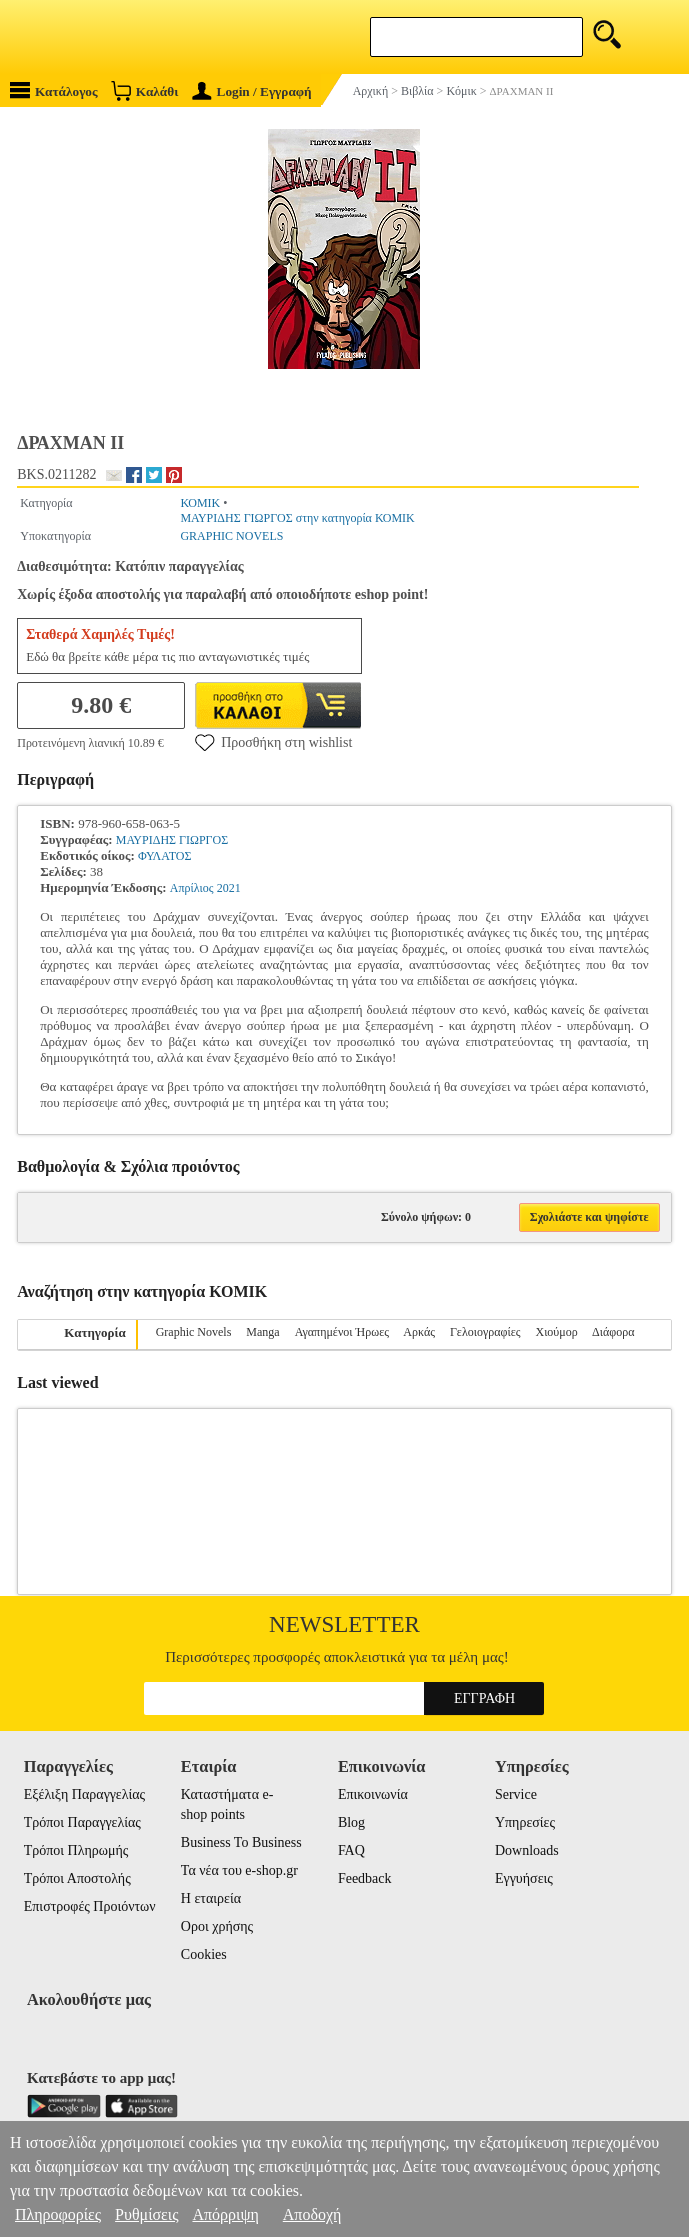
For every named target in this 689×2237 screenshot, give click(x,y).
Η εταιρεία (211, 1898)
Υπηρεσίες (525, 1822)
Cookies (204, 1954)
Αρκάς (419, 1332)
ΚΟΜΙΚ (200, 503)
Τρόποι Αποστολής (77, 1878)
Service (516, 1794)
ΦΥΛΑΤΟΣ (164, 856)
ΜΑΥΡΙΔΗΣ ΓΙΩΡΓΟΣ (172, 840)
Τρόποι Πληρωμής (76, 1850)
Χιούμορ (556, 1332)
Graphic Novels (194, 1332)
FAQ (351, 1850)
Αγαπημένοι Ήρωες (342, 1332)
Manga (262, 1332)
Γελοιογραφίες (485, 1332)
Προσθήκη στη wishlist (273, 742)
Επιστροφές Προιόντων (90, 1906)
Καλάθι (144, 90)
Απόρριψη (225, 2214)
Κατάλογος (54, 90)
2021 (229, 888)
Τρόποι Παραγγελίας (82, 1822)
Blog (351, 1822)
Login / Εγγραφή (252, 91)
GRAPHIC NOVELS (231, 536)
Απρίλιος (192, 888)
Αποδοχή (312, 2214)
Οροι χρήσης (217, 1926)
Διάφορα (613, 1332)
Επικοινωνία (373, 1794)
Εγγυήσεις (524, 1878)
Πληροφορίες (58, 2214)
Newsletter (344, 1624)
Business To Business (241, 1842)
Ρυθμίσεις (146, 2214)
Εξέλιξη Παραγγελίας (84, 1794)
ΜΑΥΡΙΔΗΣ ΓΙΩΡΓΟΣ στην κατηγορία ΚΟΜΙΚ (297, 518)
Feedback (365, 1878)
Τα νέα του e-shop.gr (239, 1870)
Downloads (527, 1850)
